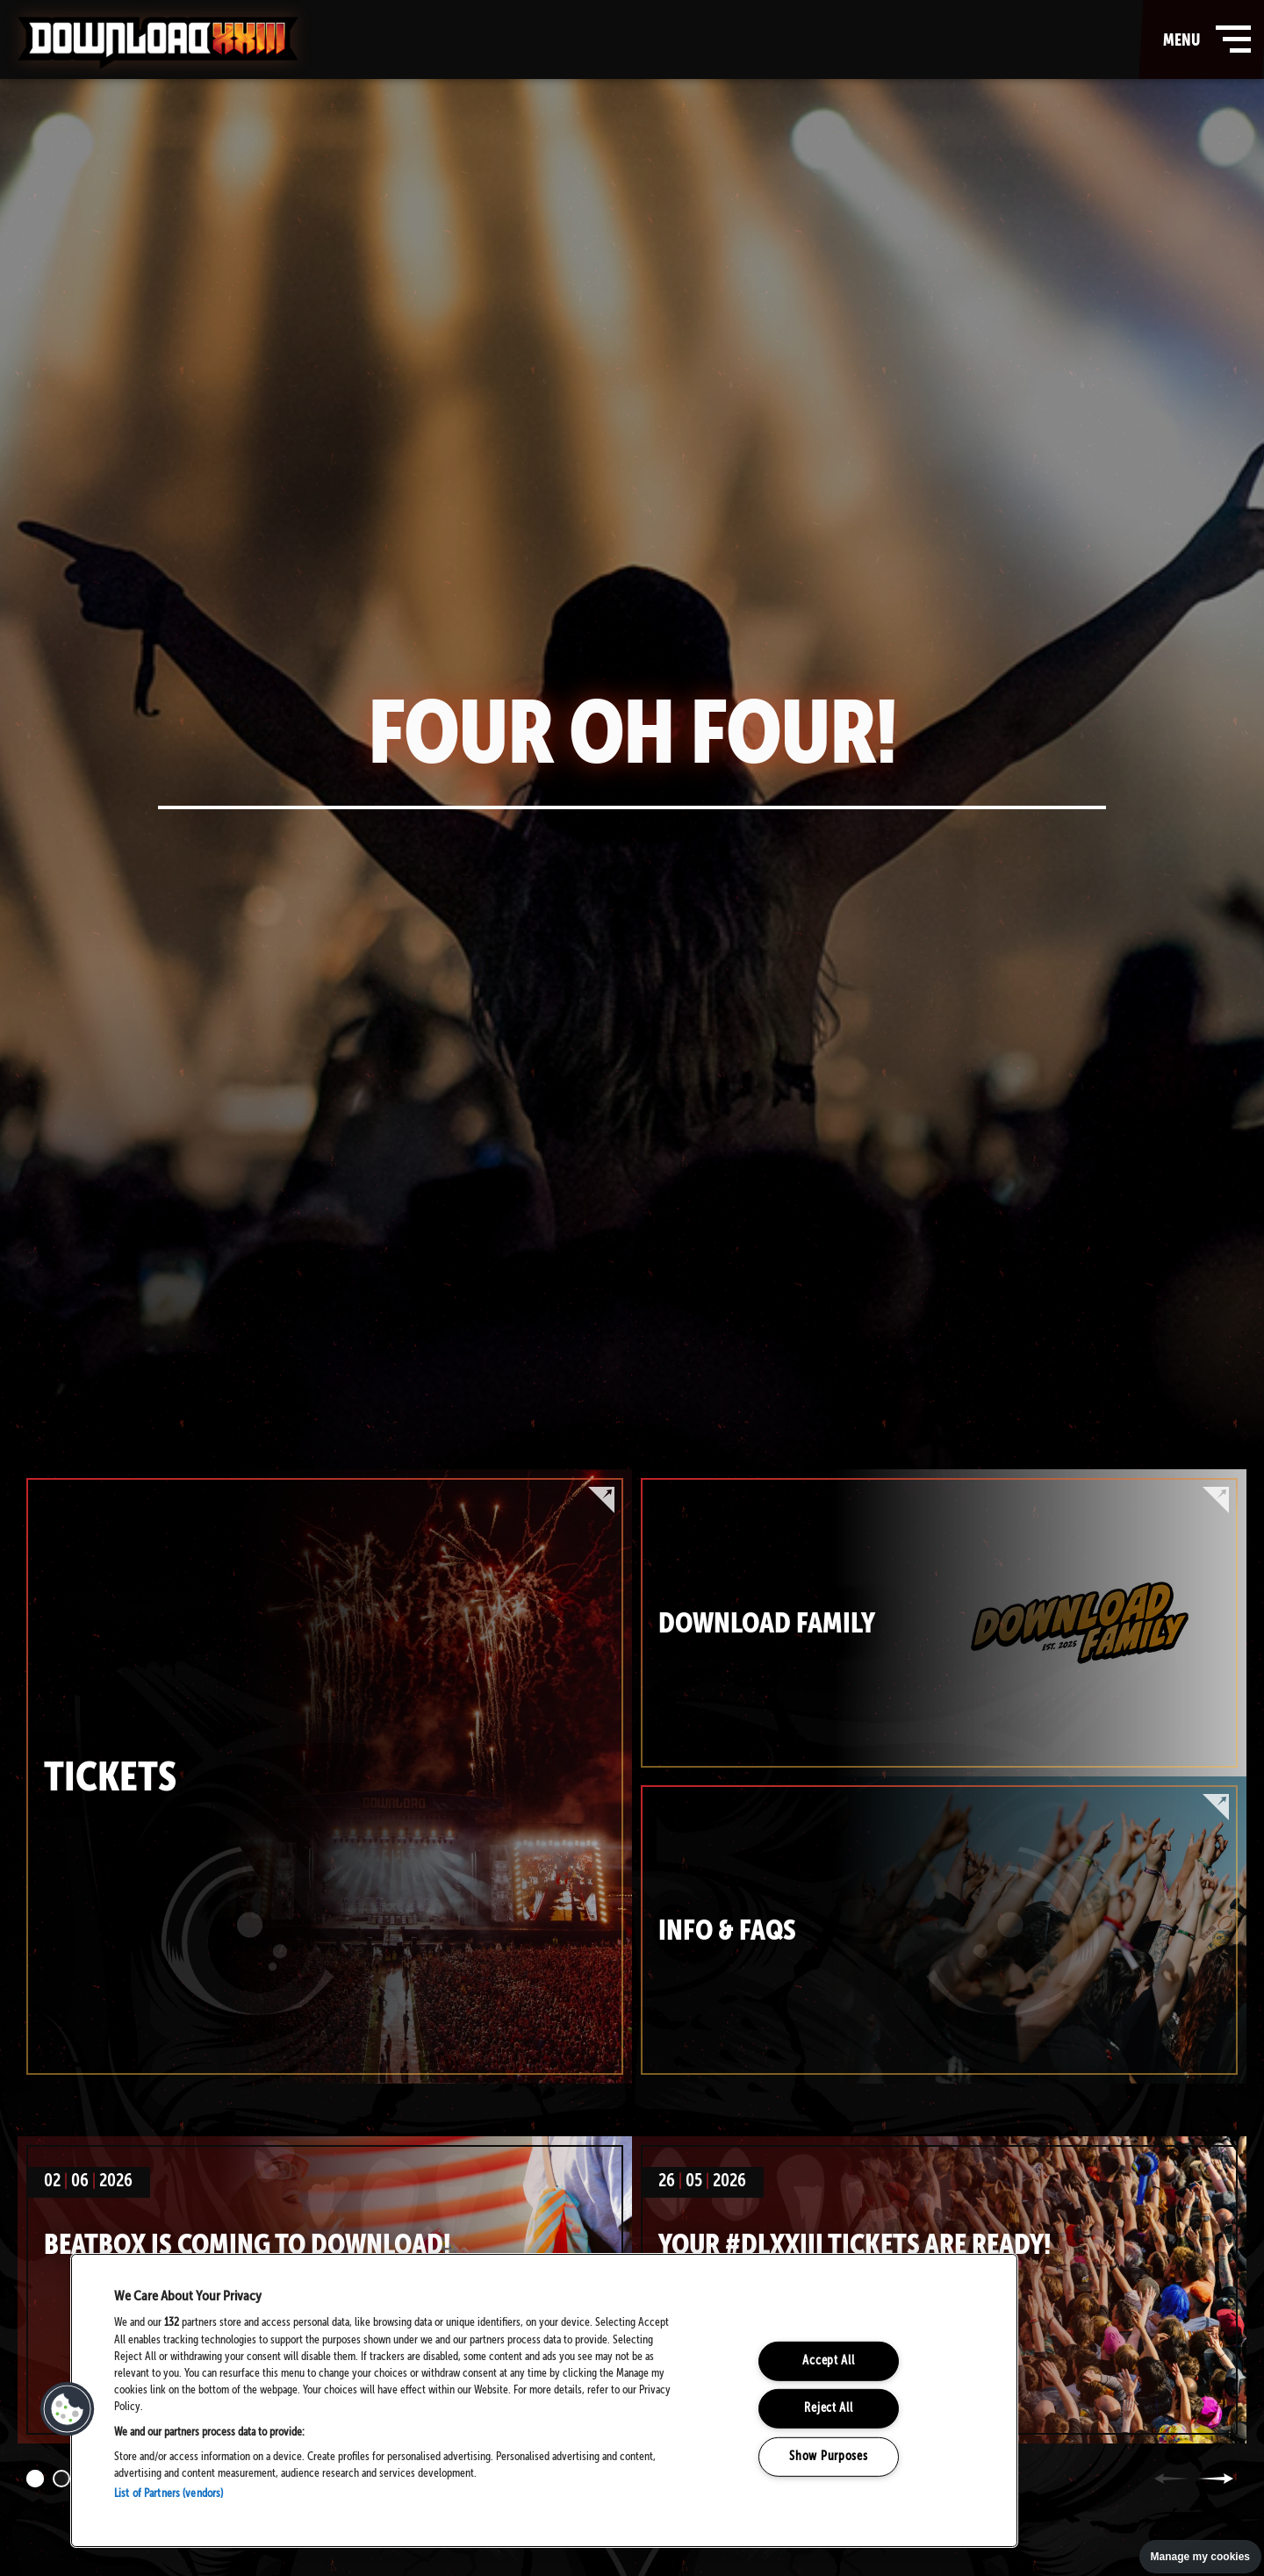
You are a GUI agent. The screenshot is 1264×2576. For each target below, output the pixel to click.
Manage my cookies (1200, 2557)
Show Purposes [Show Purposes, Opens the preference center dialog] (828, 2456)
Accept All (828, 2361)
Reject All (828, 2408)
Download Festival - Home (158, 43)
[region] (544, 2400)
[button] (68, 2409)
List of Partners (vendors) (168, 2494)
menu (1203, 39)
